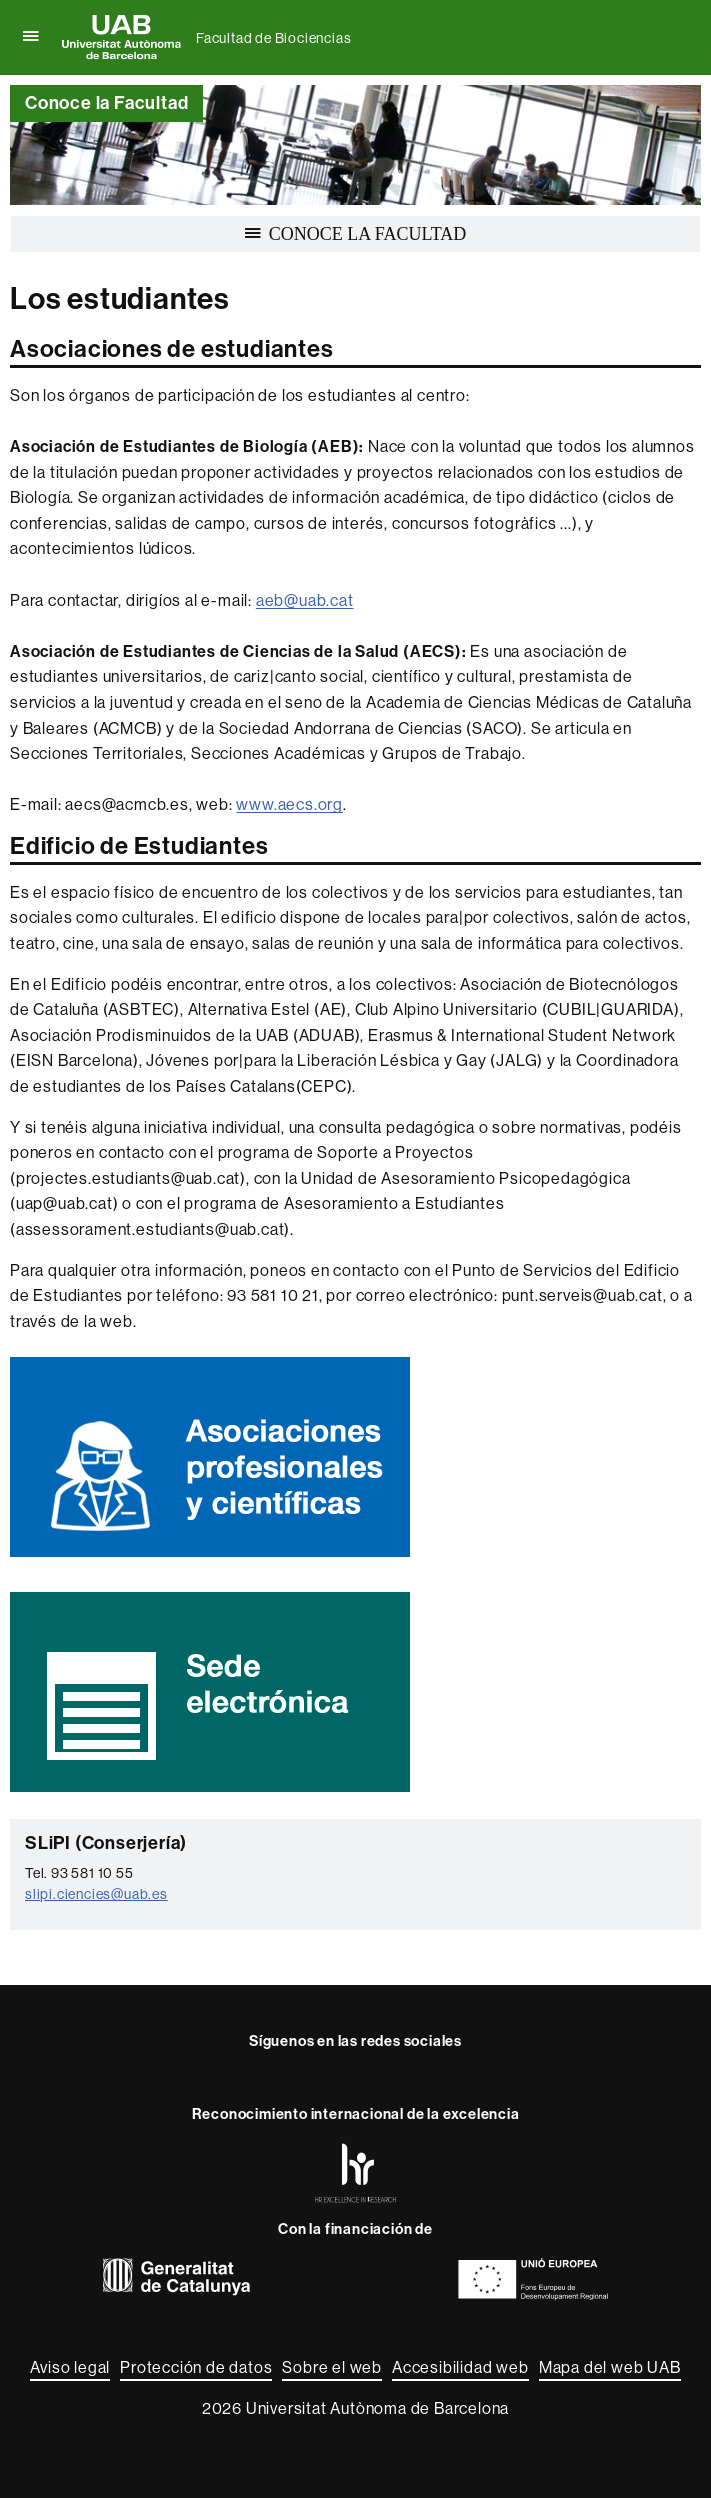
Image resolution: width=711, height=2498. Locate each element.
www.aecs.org (289, 804)
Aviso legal (70, 2367)
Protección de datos (196, 2367)
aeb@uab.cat (305, 600)
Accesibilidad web (460, 2367)
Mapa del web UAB (610, 2367)
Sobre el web (332, 2367)
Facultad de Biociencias (273, 38)
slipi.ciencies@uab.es (96, 1894)
